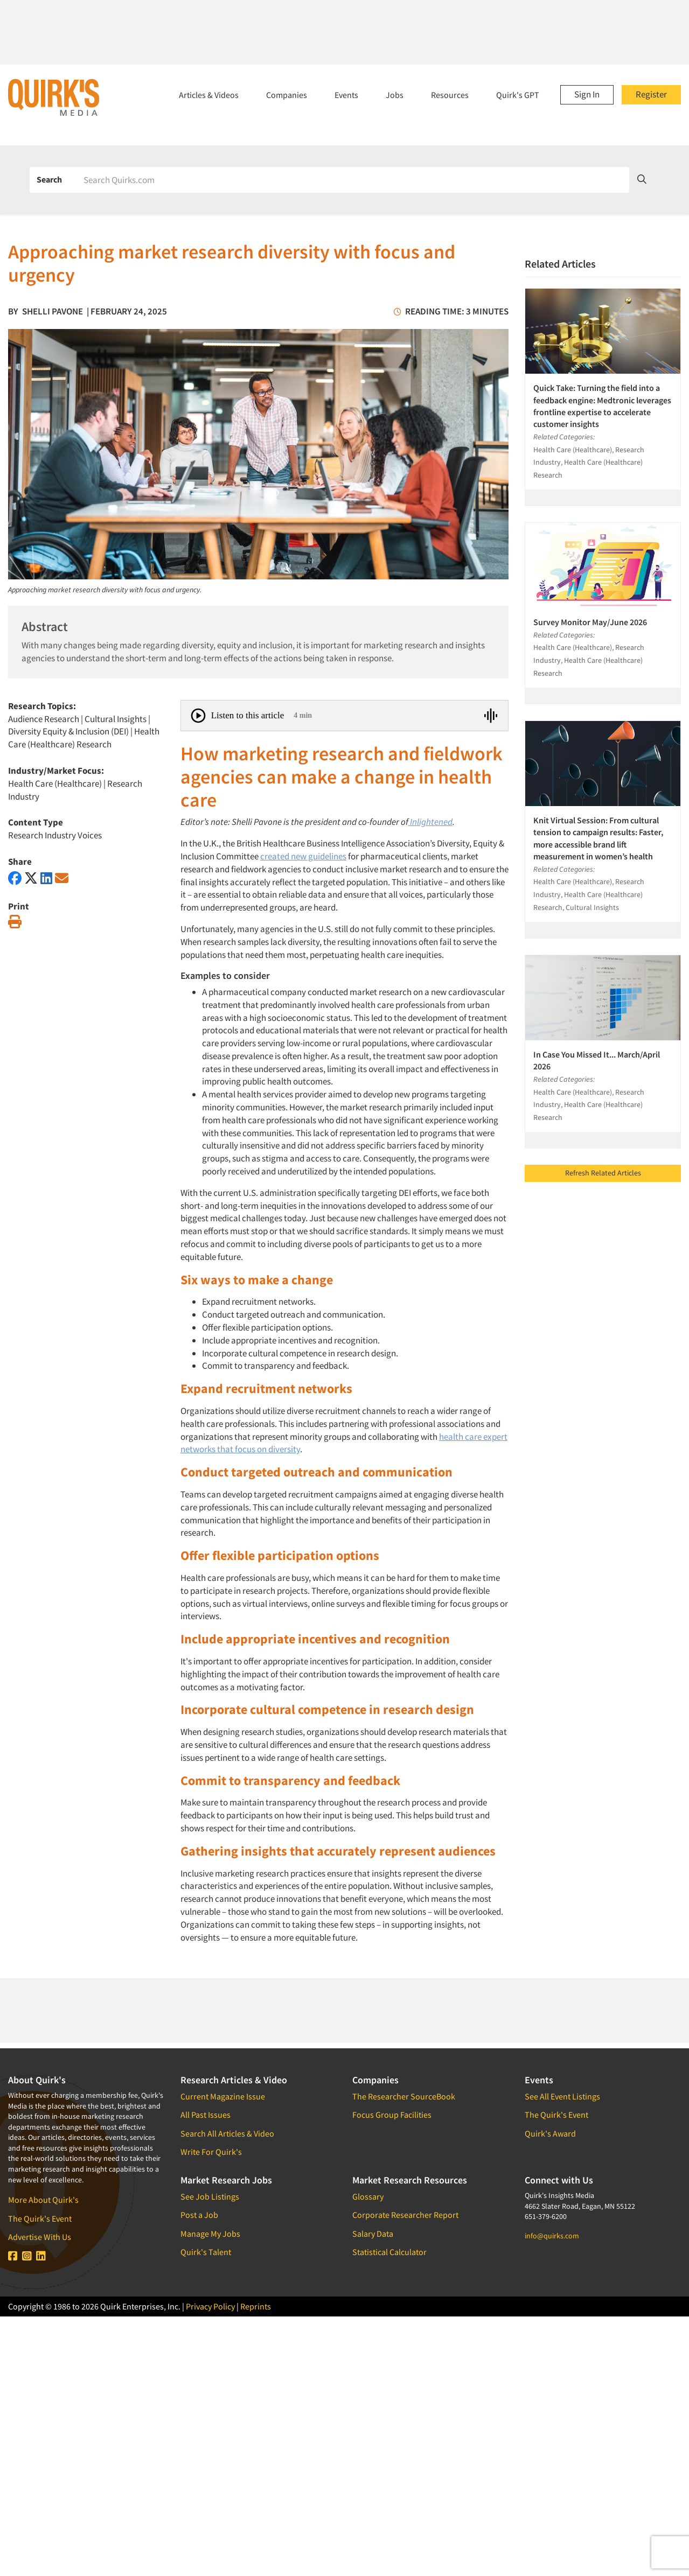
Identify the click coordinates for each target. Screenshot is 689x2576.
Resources (450, 94)
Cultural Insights (116, 719)
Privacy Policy (210, 2306)
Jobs (394, 94)
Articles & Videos (209, 94)
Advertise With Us (39, 2236)
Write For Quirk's (211, 2151)
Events (346, 94)
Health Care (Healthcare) (55, 783)
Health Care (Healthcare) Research (83, 737)
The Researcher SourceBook (403, 2096)
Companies (286, 94)
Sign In (587, 94)
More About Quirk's (43, 2199)
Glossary (368, 2196)
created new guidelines (303, 856)
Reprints (255, 2306)
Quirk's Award (550, 2133)
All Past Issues (205, 2114)
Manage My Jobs (210, 2233)
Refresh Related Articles (603, 1173)
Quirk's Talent (205, 2251)
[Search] (352, 180)
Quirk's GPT (517, 94)
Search (49, 179)
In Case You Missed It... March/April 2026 (596, 1060)
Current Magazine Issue (222, 2096)
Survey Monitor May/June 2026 (590, 622)
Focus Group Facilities (392, 2114)
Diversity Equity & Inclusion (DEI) (68, 731)
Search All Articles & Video (227, 2133)
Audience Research (43, 719)
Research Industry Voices (55, 835)
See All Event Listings (562, 2096)
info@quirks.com (552, 2236)
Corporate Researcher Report (405, 2214)
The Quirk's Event (40, 2218)
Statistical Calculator (389, 2251)
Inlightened (431, 822)
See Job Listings (209, 2196)
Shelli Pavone (52, 311)
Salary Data (372, 2233)
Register (651, 94)
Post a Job (199, 2214)
